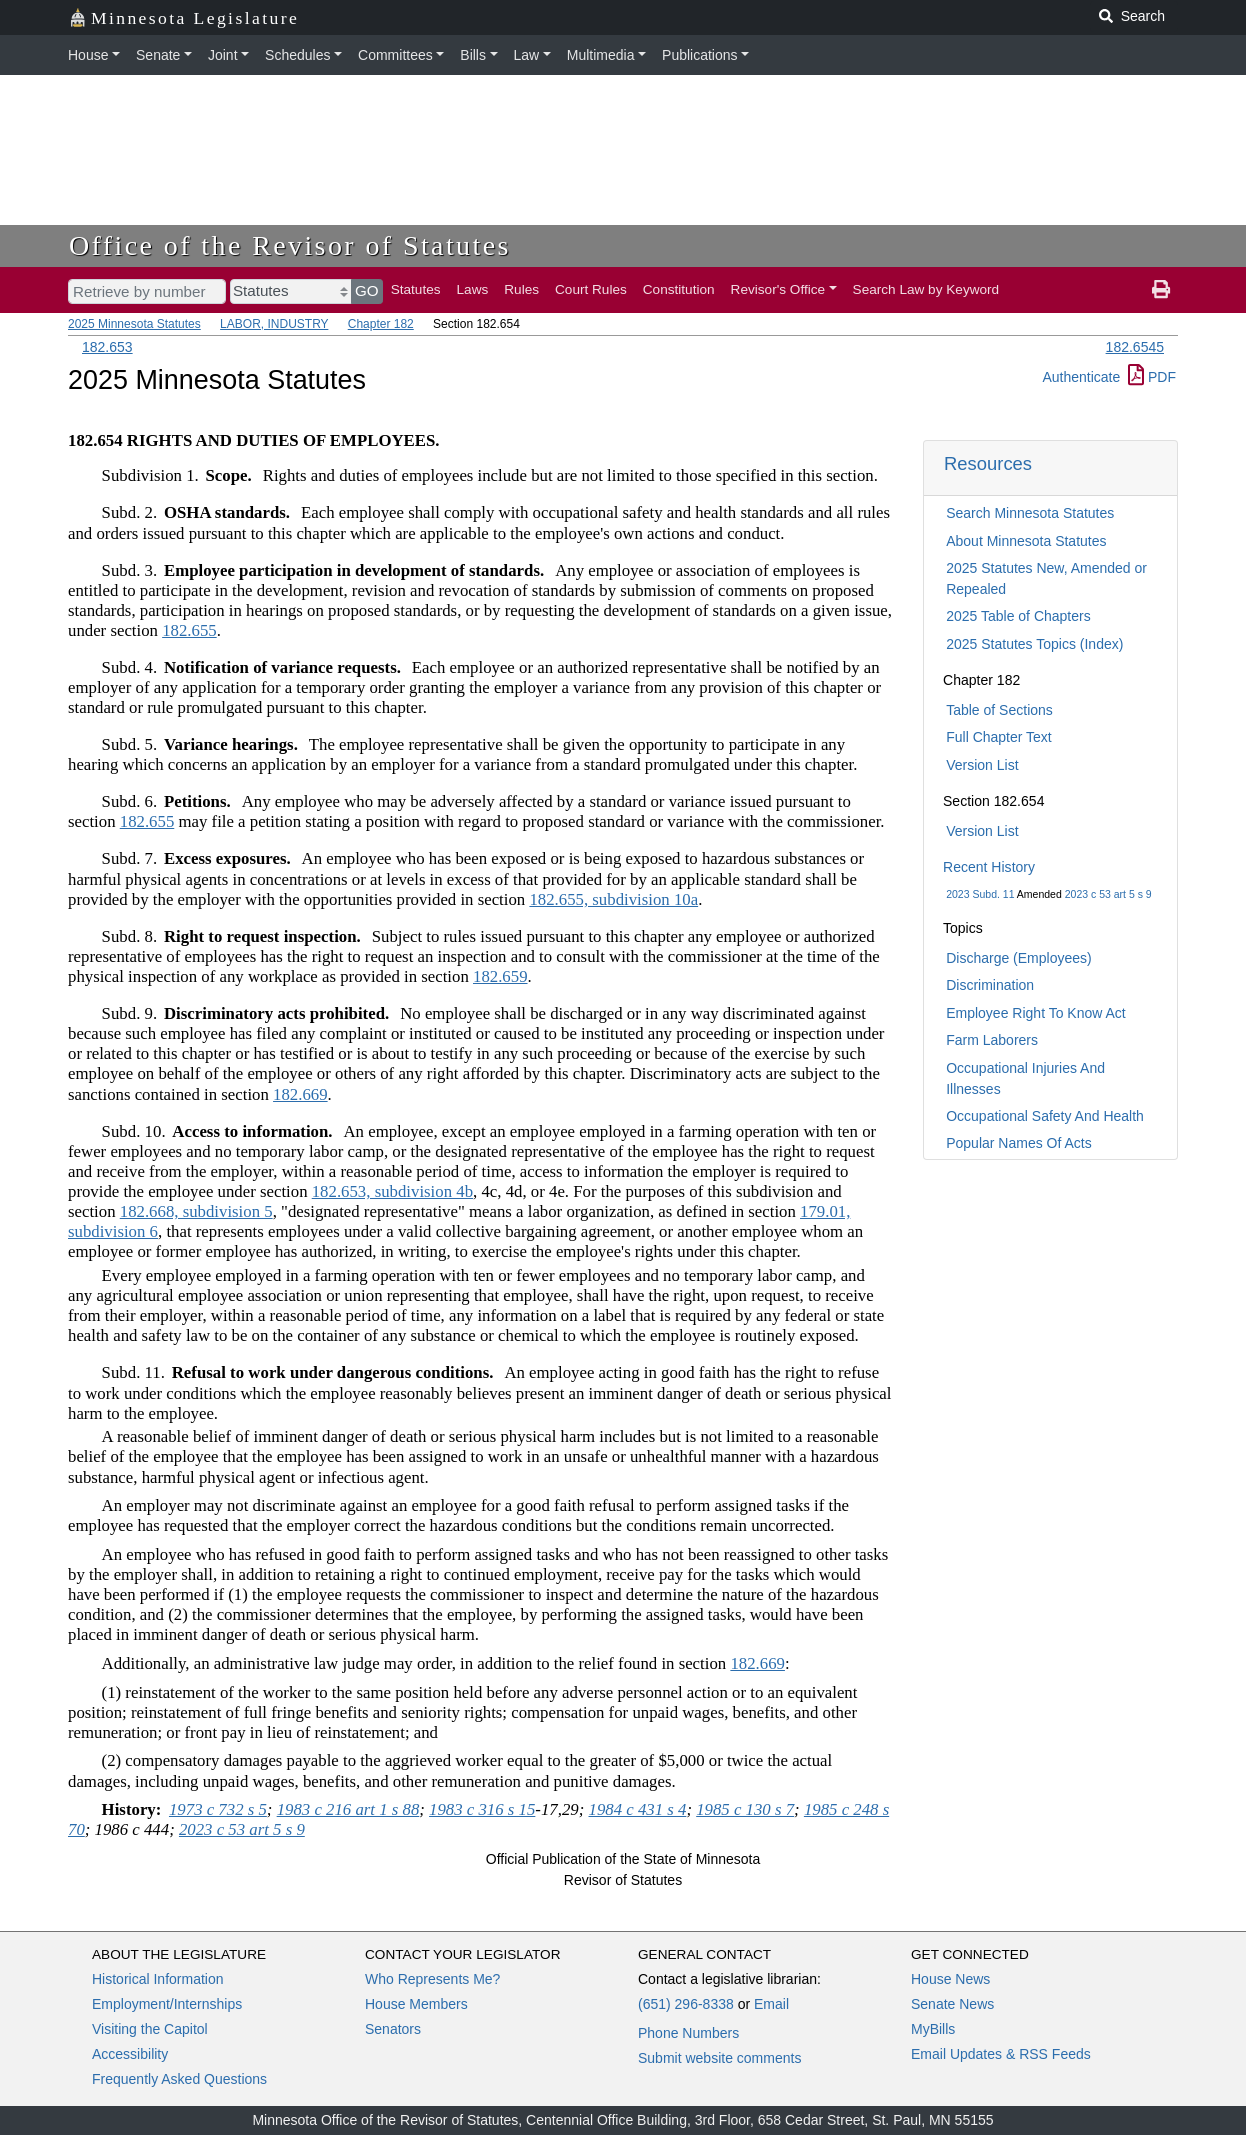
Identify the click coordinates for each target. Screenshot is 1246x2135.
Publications (700, 55)
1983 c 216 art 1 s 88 (348, 1809)
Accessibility (130, 2054)
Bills (473, 55)
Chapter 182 (381, 324)
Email (771, 2004)
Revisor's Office (778, 289)
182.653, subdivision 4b (392, 1191)
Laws (473, 289)
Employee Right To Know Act (1036, 1013)
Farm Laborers (992, 1040)
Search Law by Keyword (926, 289)
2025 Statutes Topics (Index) (1034, 644)
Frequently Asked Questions (179, 2079)
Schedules (297, 55)
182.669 (300, 1094)
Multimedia (601, 55)
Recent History (989, 867)
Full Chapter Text (999, 737)
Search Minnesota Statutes (1030, 513)
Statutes (416, 289)
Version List (982, 765)
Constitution (679, 289)
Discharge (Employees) (1019, 958)
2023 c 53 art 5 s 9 (1108, 894)
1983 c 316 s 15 (482, 1809)
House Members (416, 2004)
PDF (1152, 377)
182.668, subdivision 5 (196, 1211)
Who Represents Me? (432, 1979)
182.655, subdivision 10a (613, 899)
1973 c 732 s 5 (218, 1809)
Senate (158, 55)
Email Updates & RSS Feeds (1001, 2054)
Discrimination (990, 985)
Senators (393, 2029)
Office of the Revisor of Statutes (290, 245)
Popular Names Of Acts (1019, 1143)
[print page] (1161, 290)
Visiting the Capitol (150, 2029)
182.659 (500, 976)
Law (527, 55)
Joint (223, 55)
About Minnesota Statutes (1026, 541)
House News (950, 1979)
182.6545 (1135, 347)
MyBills (933, 2029)
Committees (395, 55)
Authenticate (1081, 377)
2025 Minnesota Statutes (134, 324)
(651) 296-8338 (686, 2004)
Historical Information (158, 1979)
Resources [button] (988, 463)
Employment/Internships (167, 2004)
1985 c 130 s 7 (745, 1809)
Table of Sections (999, 710)
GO (367, 290)
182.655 (189, 630)
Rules (521, 289)
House (88, 55)
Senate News (952, 2004)
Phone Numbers (688, 2033)
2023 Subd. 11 (980, 894)
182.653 (107, 347)
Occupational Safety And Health (1045, 1116)
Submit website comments (719, 2058)
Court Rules (591, 289)
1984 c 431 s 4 (638, 1809)
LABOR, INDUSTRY (274, 324)
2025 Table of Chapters (1018, 616)
